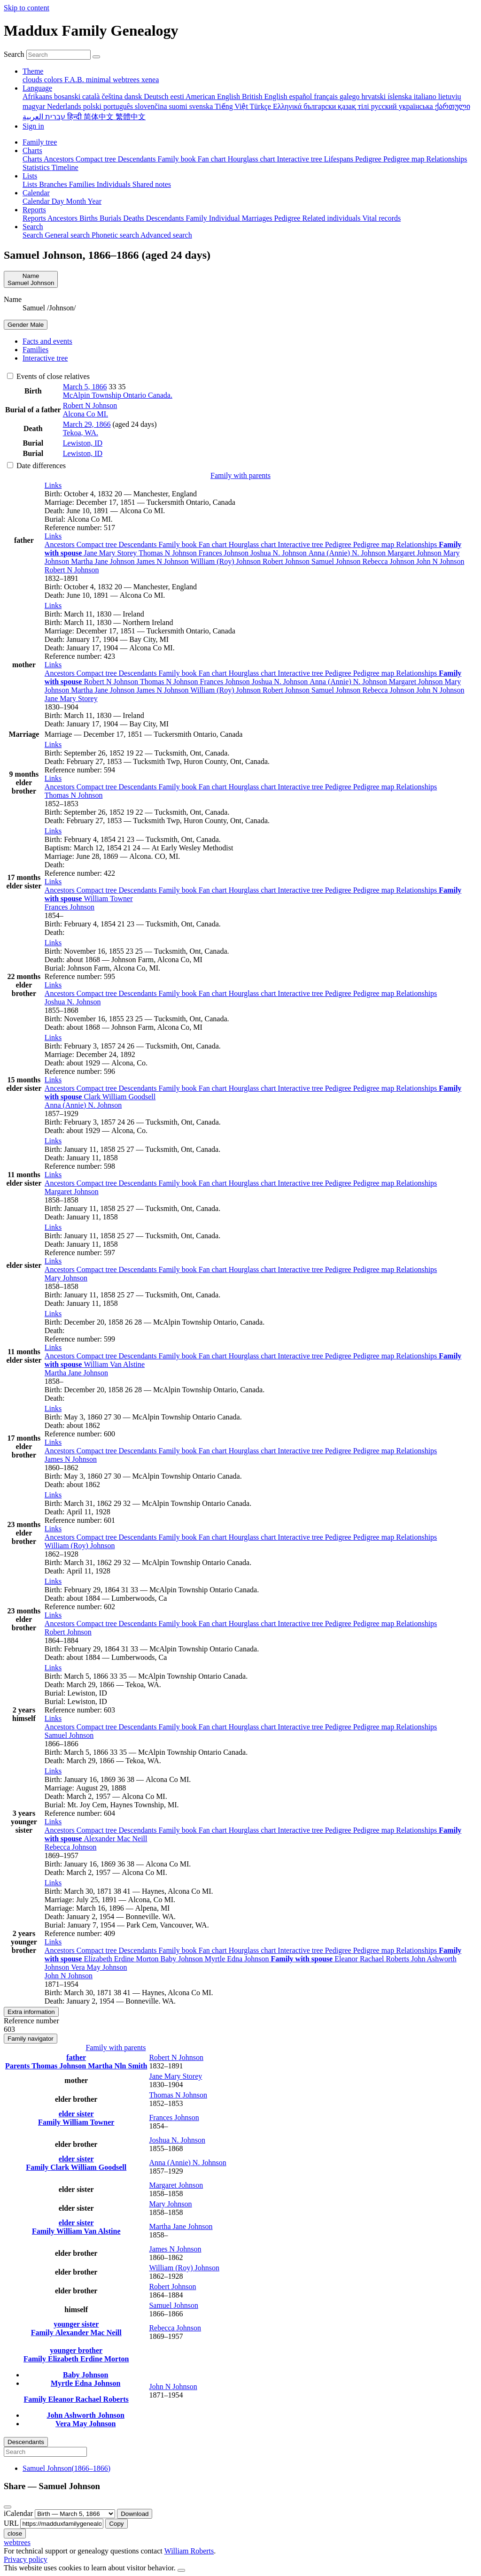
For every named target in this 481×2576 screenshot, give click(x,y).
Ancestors (61, 544)
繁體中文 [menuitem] (131, 117)
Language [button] (37, 88)
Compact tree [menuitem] (97, 159)
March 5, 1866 (85, 387)
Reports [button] (34, 210)
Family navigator (31, 2038)
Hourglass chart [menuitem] (252, 159)
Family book (178, 544)
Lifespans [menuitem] (339, 159)
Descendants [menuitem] (138, 159)
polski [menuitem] (93, 106)
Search (14, 54)
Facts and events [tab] (47, 341)
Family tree (40, 142)
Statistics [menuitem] (37, 167)
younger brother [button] (76, 2350)
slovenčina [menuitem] (152, 106)
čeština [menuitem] (112, 96)
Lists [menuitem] (31, 184)
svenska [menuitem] (202, 106)
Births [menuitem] (89, 218)
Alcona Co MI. (85, 414)
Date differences (36, 466)
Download (134, 2513)
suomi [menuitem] (179, 106)
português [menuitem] (119, 106)
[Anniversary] (75, 2513)
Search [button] (33, 227)
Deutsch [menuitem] (157, 96)
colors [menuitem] (54, 80)
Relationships (417, 544)
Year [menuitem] (94, 201)
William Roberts (189, 2551)
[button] (53, 485)
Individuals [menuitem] (114, 184)
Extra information (31, 2011)
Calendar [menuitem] (37, 201)
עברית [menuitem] (54, 117)
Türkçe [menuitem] (261, 106)
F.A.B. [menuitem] (75, 80)
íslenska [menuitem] (401, 96)
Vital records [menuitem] (381, 218)
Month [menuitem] (76, 201)
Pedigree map (374, 544)
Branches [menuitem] (54, 184)
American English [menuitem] (214, 96)
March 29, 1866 (87, 424)
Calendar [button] (36, 193)
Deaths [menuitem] (134, 218)
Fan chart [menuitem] (213, 159)
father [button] (76, 2057)
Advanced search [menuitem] (166, 235)
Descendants (139, 544)
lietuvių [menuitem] (449, 96)
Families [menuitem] (83, 184)
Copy (116, 2523)
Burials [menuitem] (111, 218)
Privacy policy (25, 2559)
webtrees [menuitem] (127, 80)
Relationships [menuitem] (446, 159)
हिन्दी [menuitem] (75, 117)
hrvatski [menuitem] (375, 96)
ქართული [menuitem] (452, 106)
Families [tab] (35, 350)
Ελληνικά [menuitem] (288, 106)
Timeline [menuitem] (65, 167)
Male (26, 324)
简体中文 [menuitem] (100, 117)
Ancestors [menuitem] (60, 159)
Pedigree (339, 544)
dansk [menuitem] (134, 96)
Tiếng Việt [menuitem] (232, 106)
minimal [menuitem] (99, 80)
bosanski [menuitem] (68, 96)
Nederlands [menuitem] (65, 106)
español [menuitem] (301, 96)
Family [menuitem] (197, 218)
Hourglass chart (253, 544)
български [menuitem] (320, 106)
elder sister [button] (76, 2114)
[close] (7, 2507)
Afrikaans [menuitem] (38, 96)
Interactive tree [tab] (45, 358)
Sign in (33, 126)
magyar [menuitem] (35, 106)
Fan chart (214, 544)
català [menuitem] (91, 96)
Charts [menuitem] (33, 159)
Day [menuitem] (59, 201)
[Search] (96, 56)
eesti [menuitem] (178, 96)
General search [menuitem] (68, 235)
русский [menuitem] (385, 106)
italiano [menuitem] (426, 96)
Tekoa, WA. (80, 433)
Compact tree (98, 544)
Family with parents (240, 475)
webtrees (17, 2542)
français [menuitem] (327, 96)
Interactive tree (301, 544)
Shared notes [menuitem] (151, 184)
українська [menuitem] (417, 106)
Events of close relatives (48, 376)
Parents (18, 2066)
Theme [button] (33, 71)
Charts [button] (32, 150)
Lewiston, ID (82, 443)
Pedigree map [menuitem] (405, 159)
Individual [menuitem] (225, 218)
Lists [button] (30, 176)
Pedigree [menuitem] (369, 159)
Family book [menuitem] (177, 159)
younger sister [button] (76, 2324)
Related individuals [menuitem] (332, 218)
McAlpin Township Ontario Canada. (117, 395)
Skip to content (26, 8)
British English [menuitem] (265, 96)
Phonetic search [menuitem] (116, 235)
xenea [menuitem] (150, 80)
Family (50, 2122)
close (15, 2533)
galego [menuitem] (351, 96)
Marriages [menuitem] (258, 218)
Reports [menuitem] (35, 218)
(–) (66, 2468)
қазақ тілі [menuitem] (354, 106)
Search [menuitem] (34, 235)
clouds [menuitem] (33, 80)
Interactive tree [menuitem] (300, 159)
